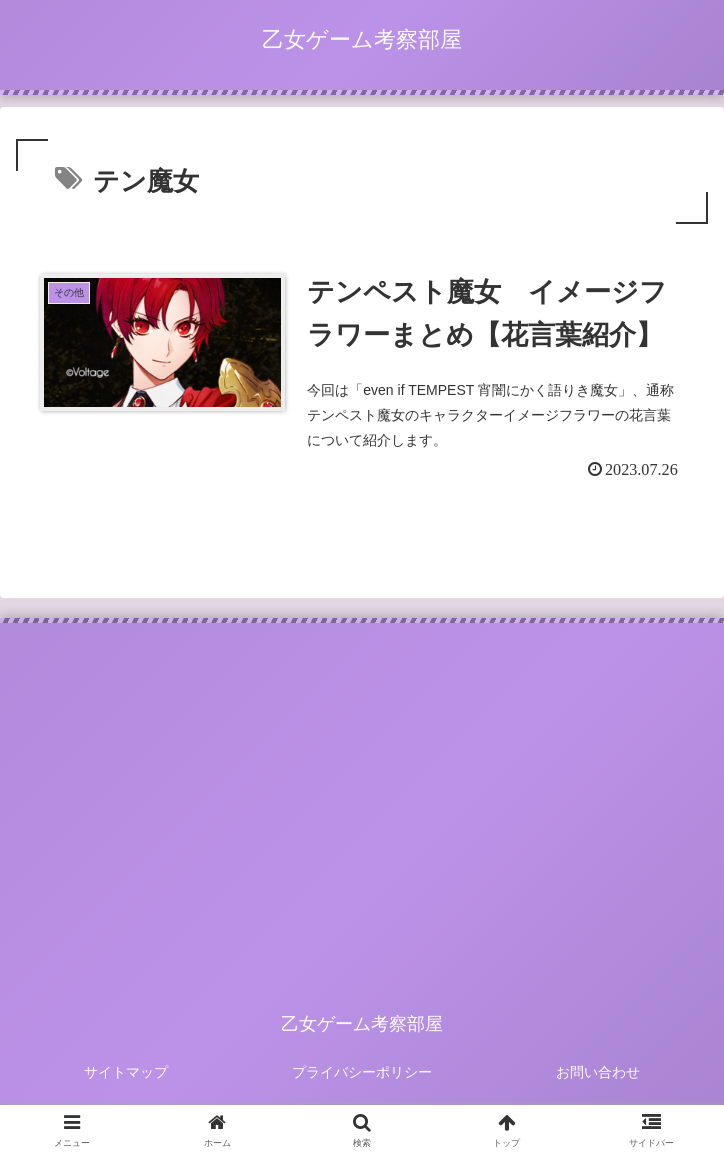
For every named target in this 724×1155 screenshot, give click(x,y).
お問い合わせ (598, 1072)
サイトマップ (126, 1072)
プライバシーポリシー (362, 1072)
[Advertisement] (362, 793)
